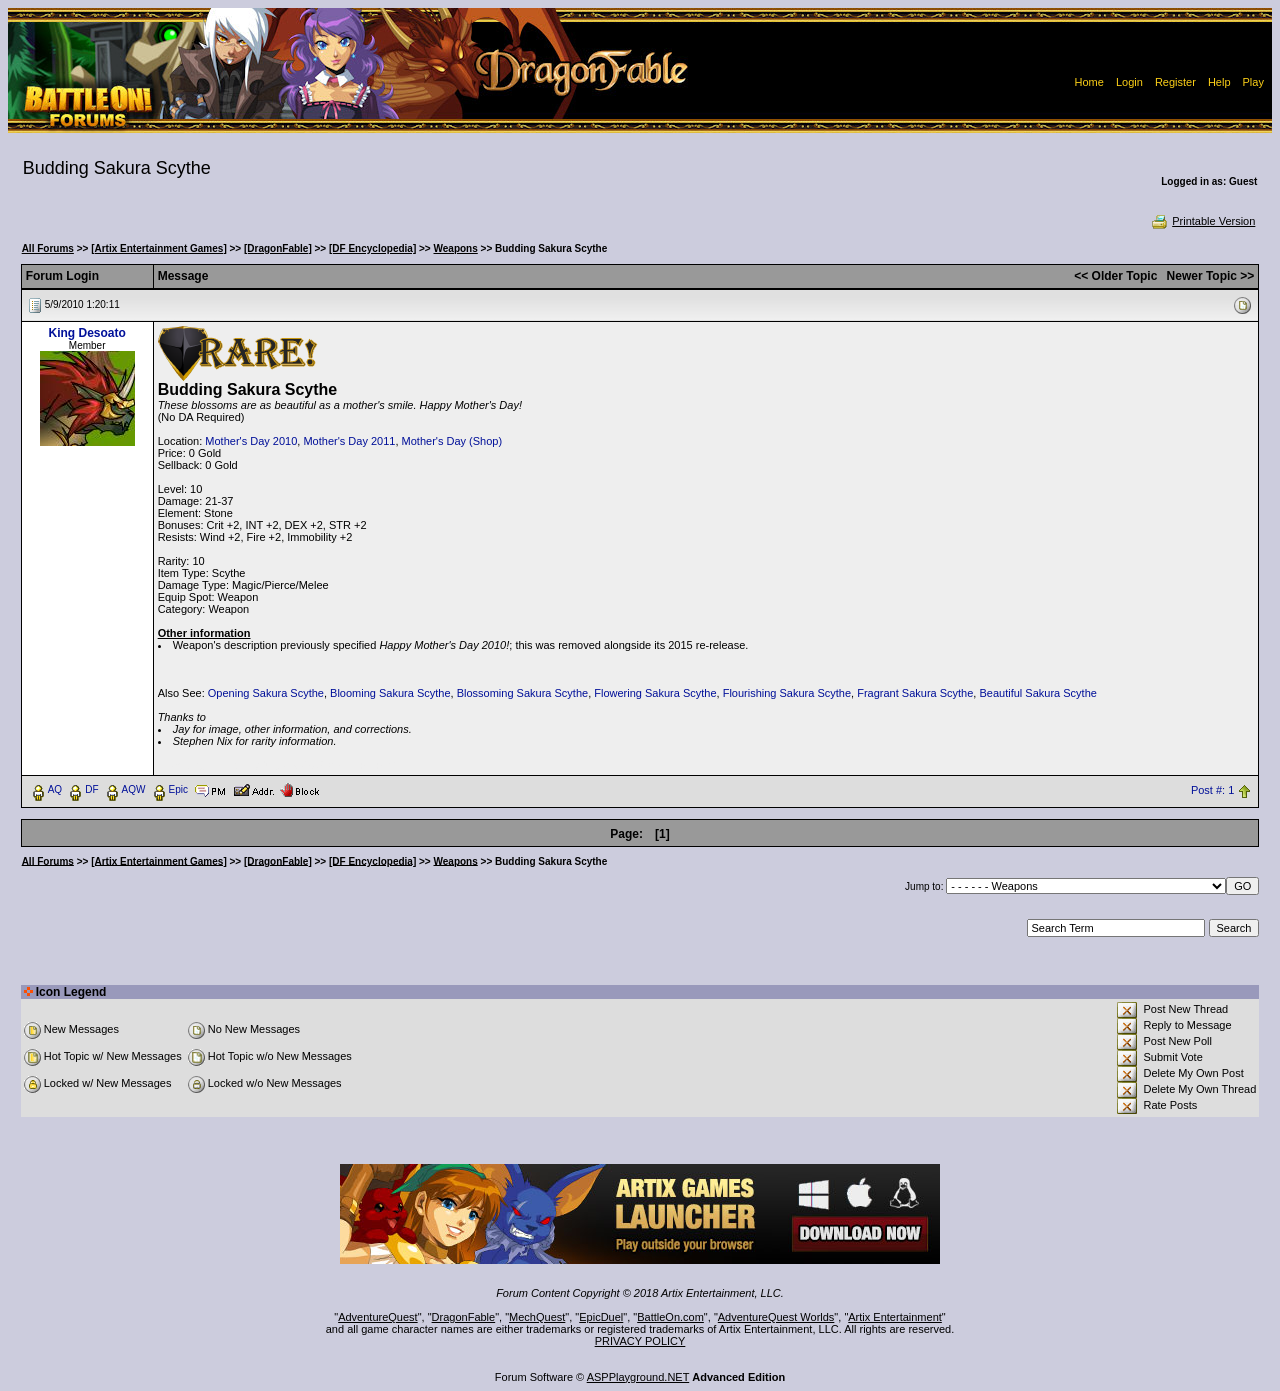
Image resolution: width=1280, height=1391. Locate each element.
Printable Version (1202, 221)
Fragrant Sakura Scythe (915, 693)
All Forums (48, 248)
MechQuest (537, 1317)
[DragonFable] (278, 248)
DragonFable (464, 1317)
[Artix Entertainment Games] (159, 248)
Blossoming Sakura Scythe (522, 693)
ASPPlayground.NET (638, 1377)
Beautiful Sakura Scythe (1037, 693)
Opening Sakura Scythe (266, 693)
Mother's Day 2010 (251, 441)
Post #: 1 (1212, 790)
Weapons (456, 248)
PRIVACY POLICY (640, 1341)
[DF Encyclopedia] (372, 248)
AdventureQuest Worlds (776, 1317)
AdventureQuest (378, 1317)
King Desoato (86, 333)
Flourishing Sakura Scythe (787, 693)
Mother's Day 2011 (349, 441)
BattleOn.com (670, 1317)
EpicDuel (601, 1317)
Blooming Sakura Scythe (390, 693)
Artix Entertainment (895, 1317)
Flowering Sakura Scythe (655, 693)
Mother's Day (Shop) (452, 441)
